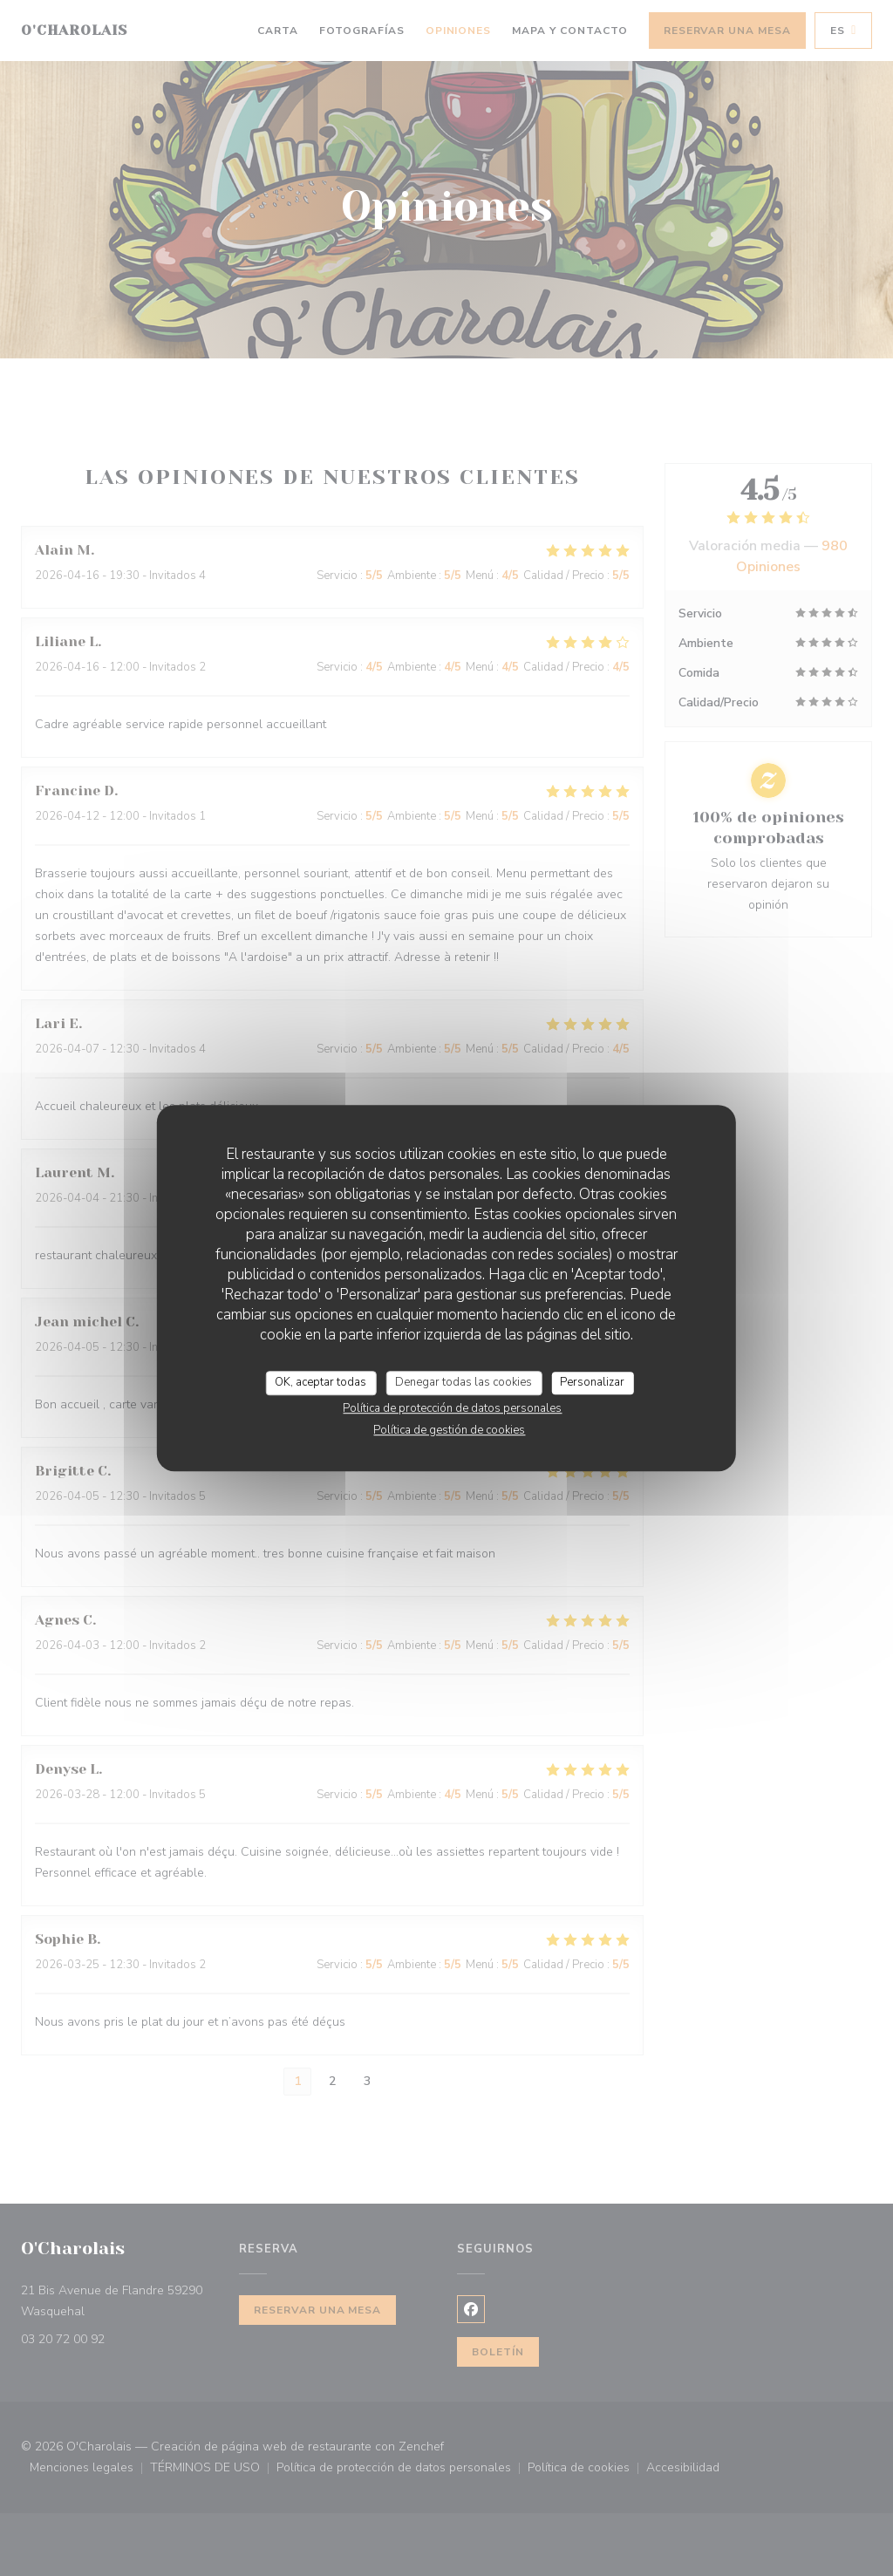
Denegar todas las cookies (463, 1382)
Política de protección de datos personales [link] (452, 1408)
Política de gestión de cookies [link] (449, 1430)
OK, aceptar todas (320, 1382)
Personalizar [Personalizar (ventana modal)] (592, 1382)
